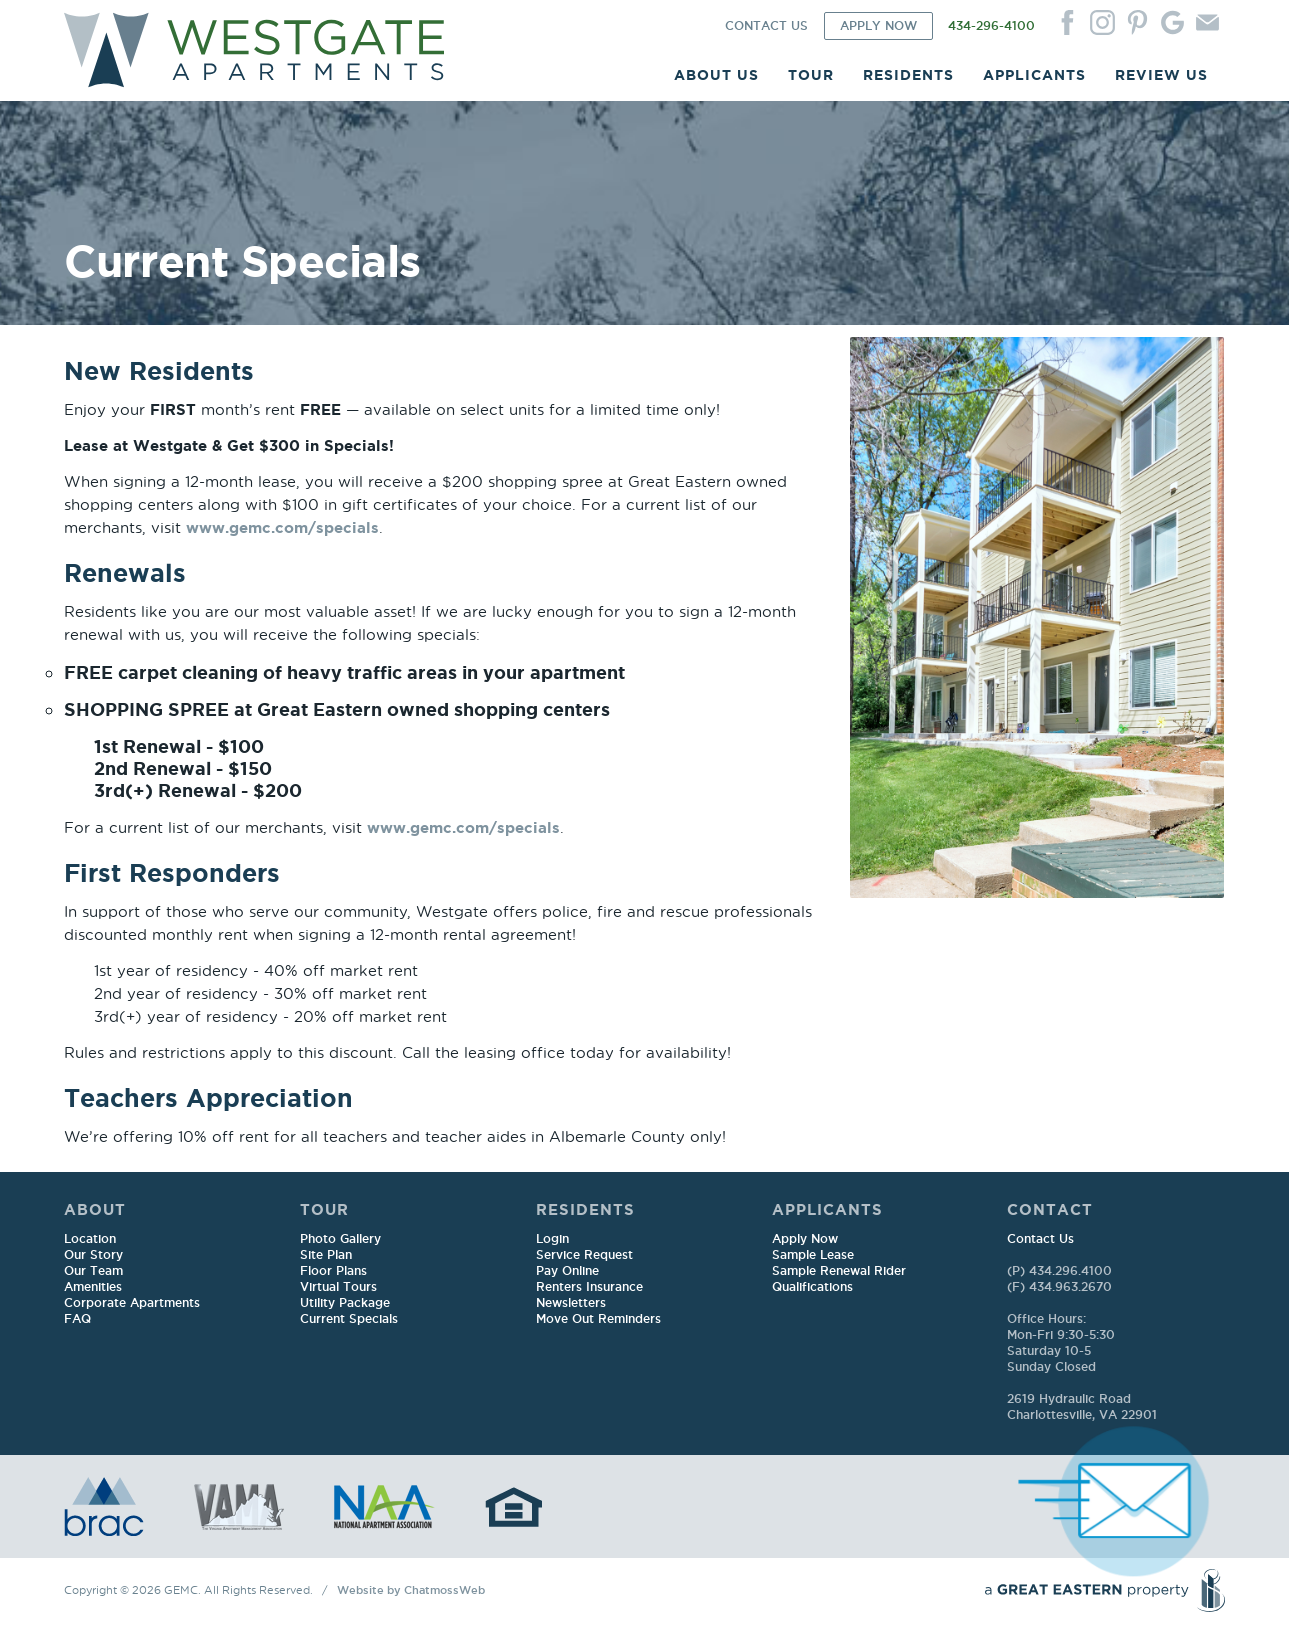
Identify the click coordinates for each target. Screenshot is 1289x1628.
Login (552, 1239)
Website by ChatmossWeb (411, 1591)
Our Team (93, 1271)
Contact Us (1040, 1239)
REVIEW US (1161, 75)
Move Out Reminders (598, 1319)
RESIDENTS (908, 75)
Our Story (93, 1255)
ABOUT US (716, 75)
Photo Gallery (340, 1239)
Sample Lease (813, 1255)
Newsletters (571, 1303)
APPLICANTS (1034, 75)
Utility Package (345, 1303)
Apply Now (805, 1239)
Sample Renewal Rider (839, 1271)
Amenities (93, 1287)
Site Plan (326, 1255)
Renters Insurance (589, 1287)
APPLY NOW (878, 26)
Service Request (584, 1255)
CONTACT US (766, 26)
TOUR (811, 75)
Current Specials (349, 1319)
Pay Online (567, 1271)
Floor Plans (333, 1271)
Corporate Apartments (132, 1303)
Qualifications (812, 1287)
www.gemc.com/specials (282, 527)
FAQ (77, 1319)
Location (90, 1239)
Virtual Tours (338, 1287)
